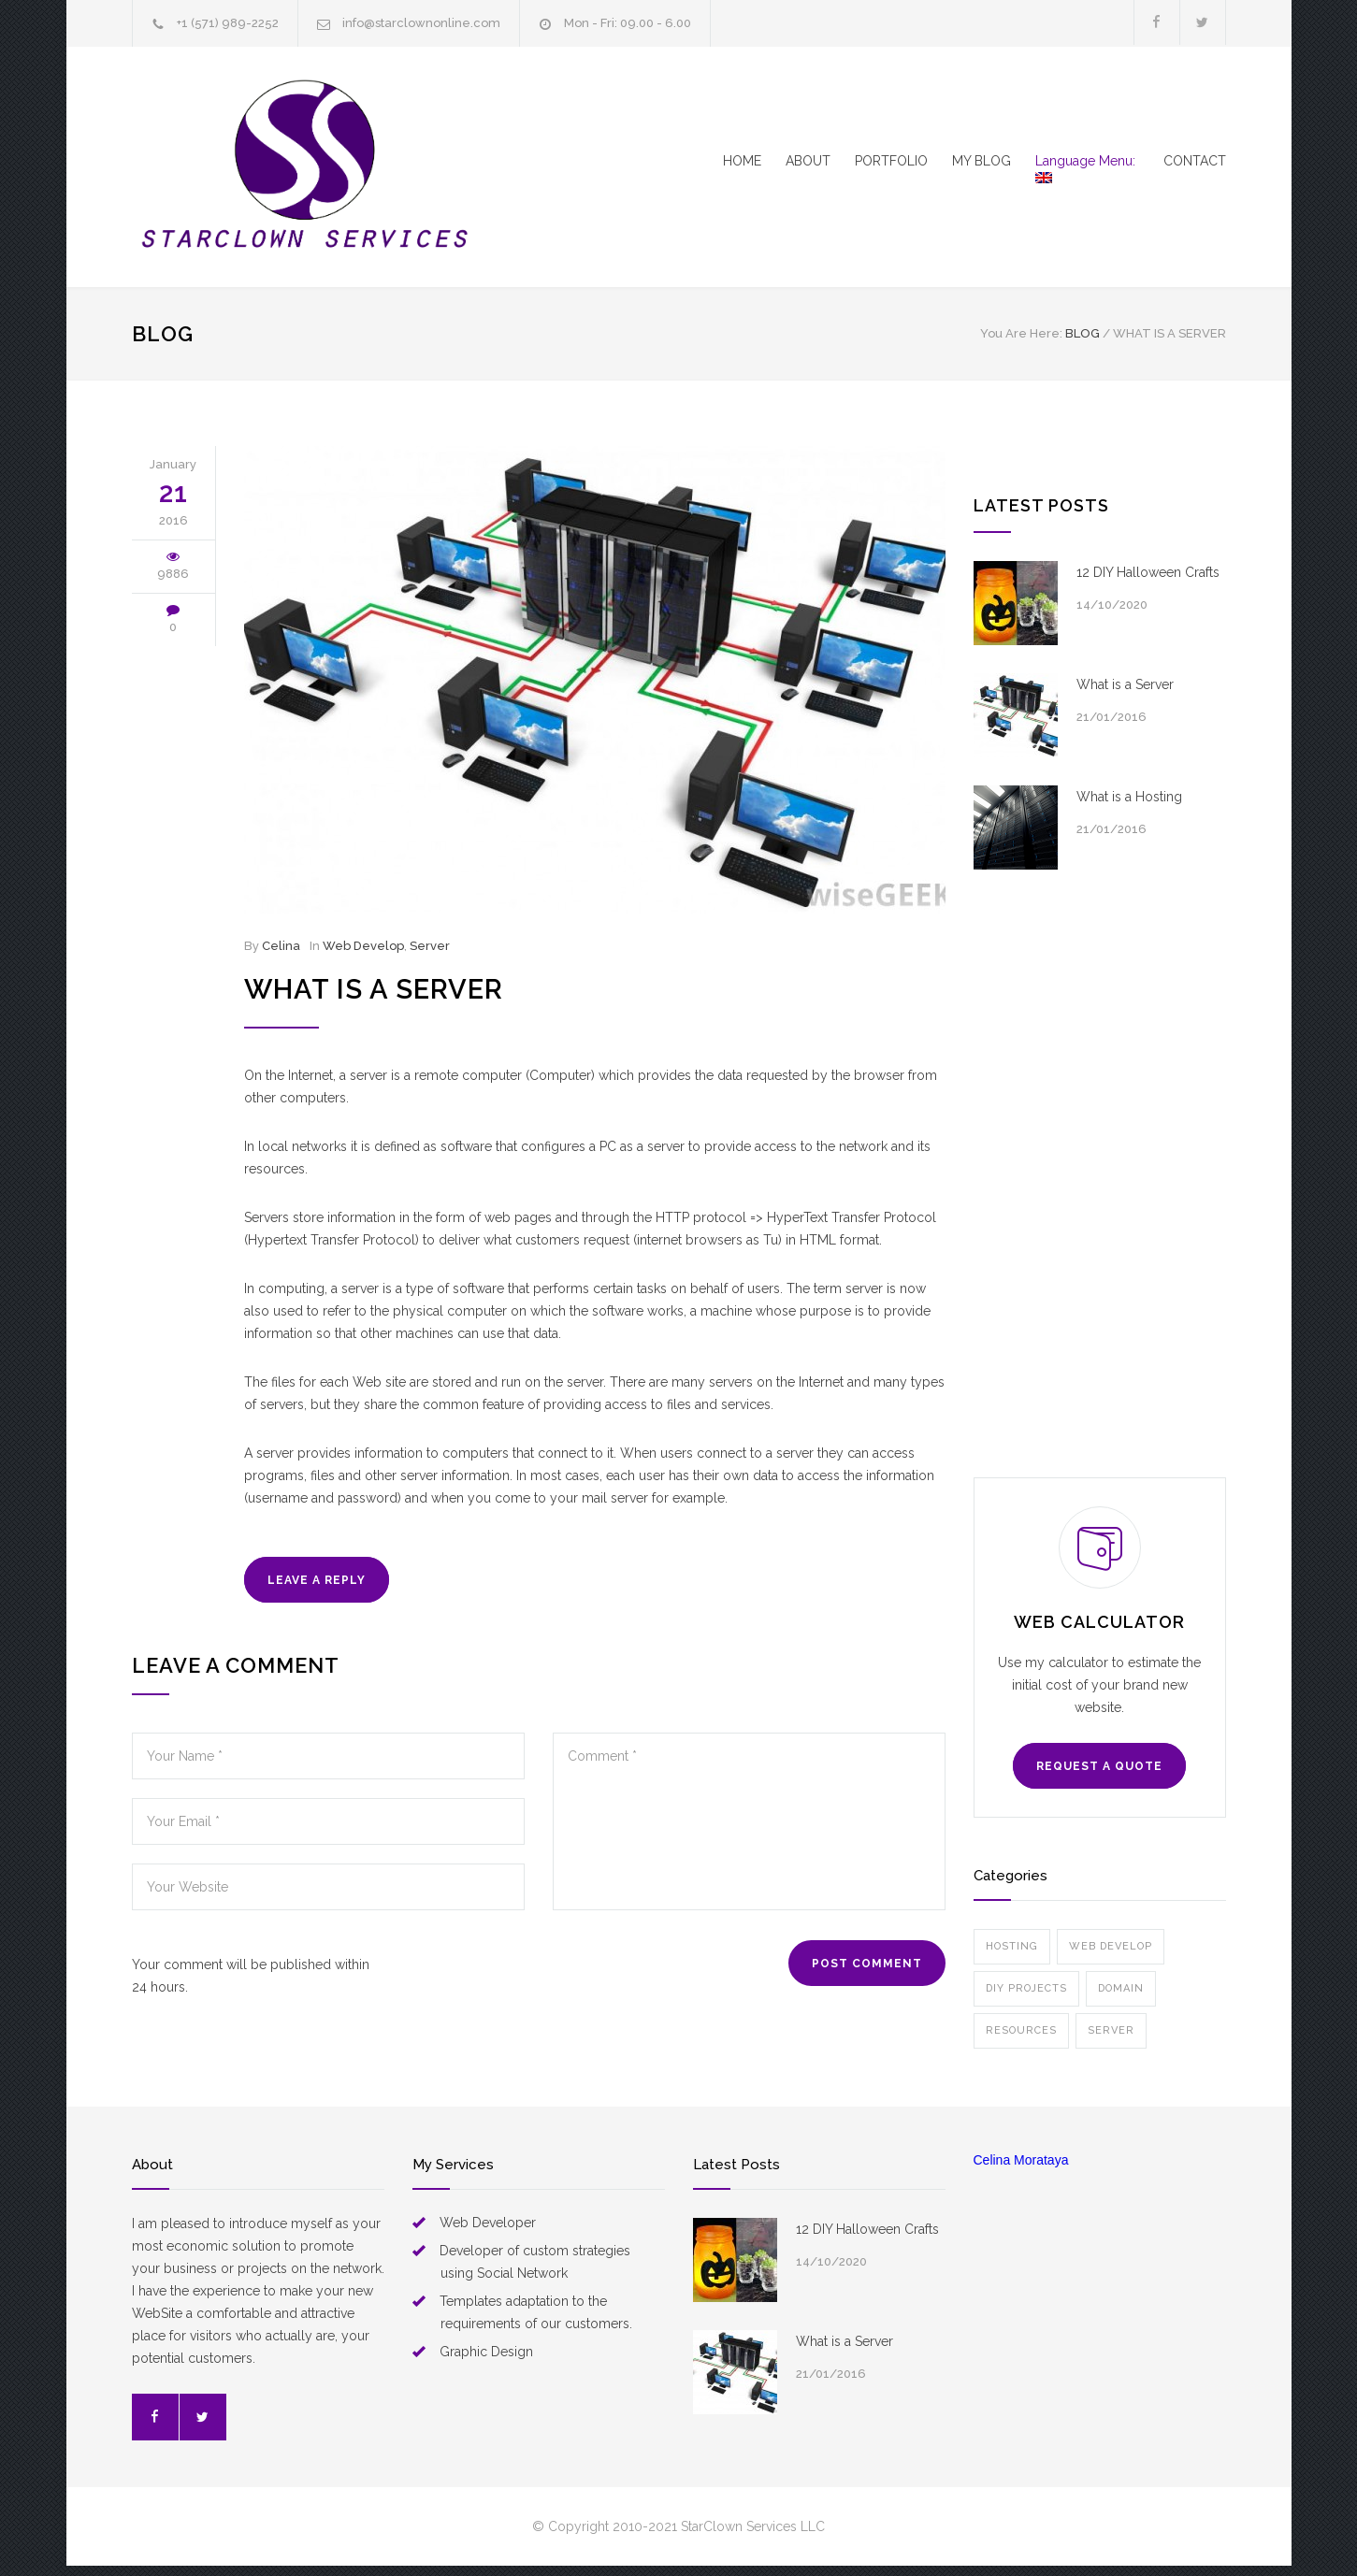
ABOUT (808, 160)
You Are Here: (1021, 333)
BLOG (163, 334)
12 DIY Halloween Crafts (1148, 572)
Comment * (749, 1821)
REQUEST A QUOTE (1099, 1766)
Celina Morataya (1021, 2159)
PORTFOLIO (891, 160)
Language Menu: (1087, 168)
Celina (281, 946)
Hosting (1012, 1946)
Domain (1121, 1988)
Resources (1021, 2030)
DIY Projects (1026, 1988)
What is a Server (373, 989)
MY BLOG (981, 160)
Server (430, 946)
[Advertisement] (1100, 1173)
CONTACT (1194, 160)
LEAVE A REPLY (316, 1580)
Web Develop (363, 946)
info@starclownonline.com (421, 23)
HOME (742, 160)
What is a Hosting (1129, 796)
